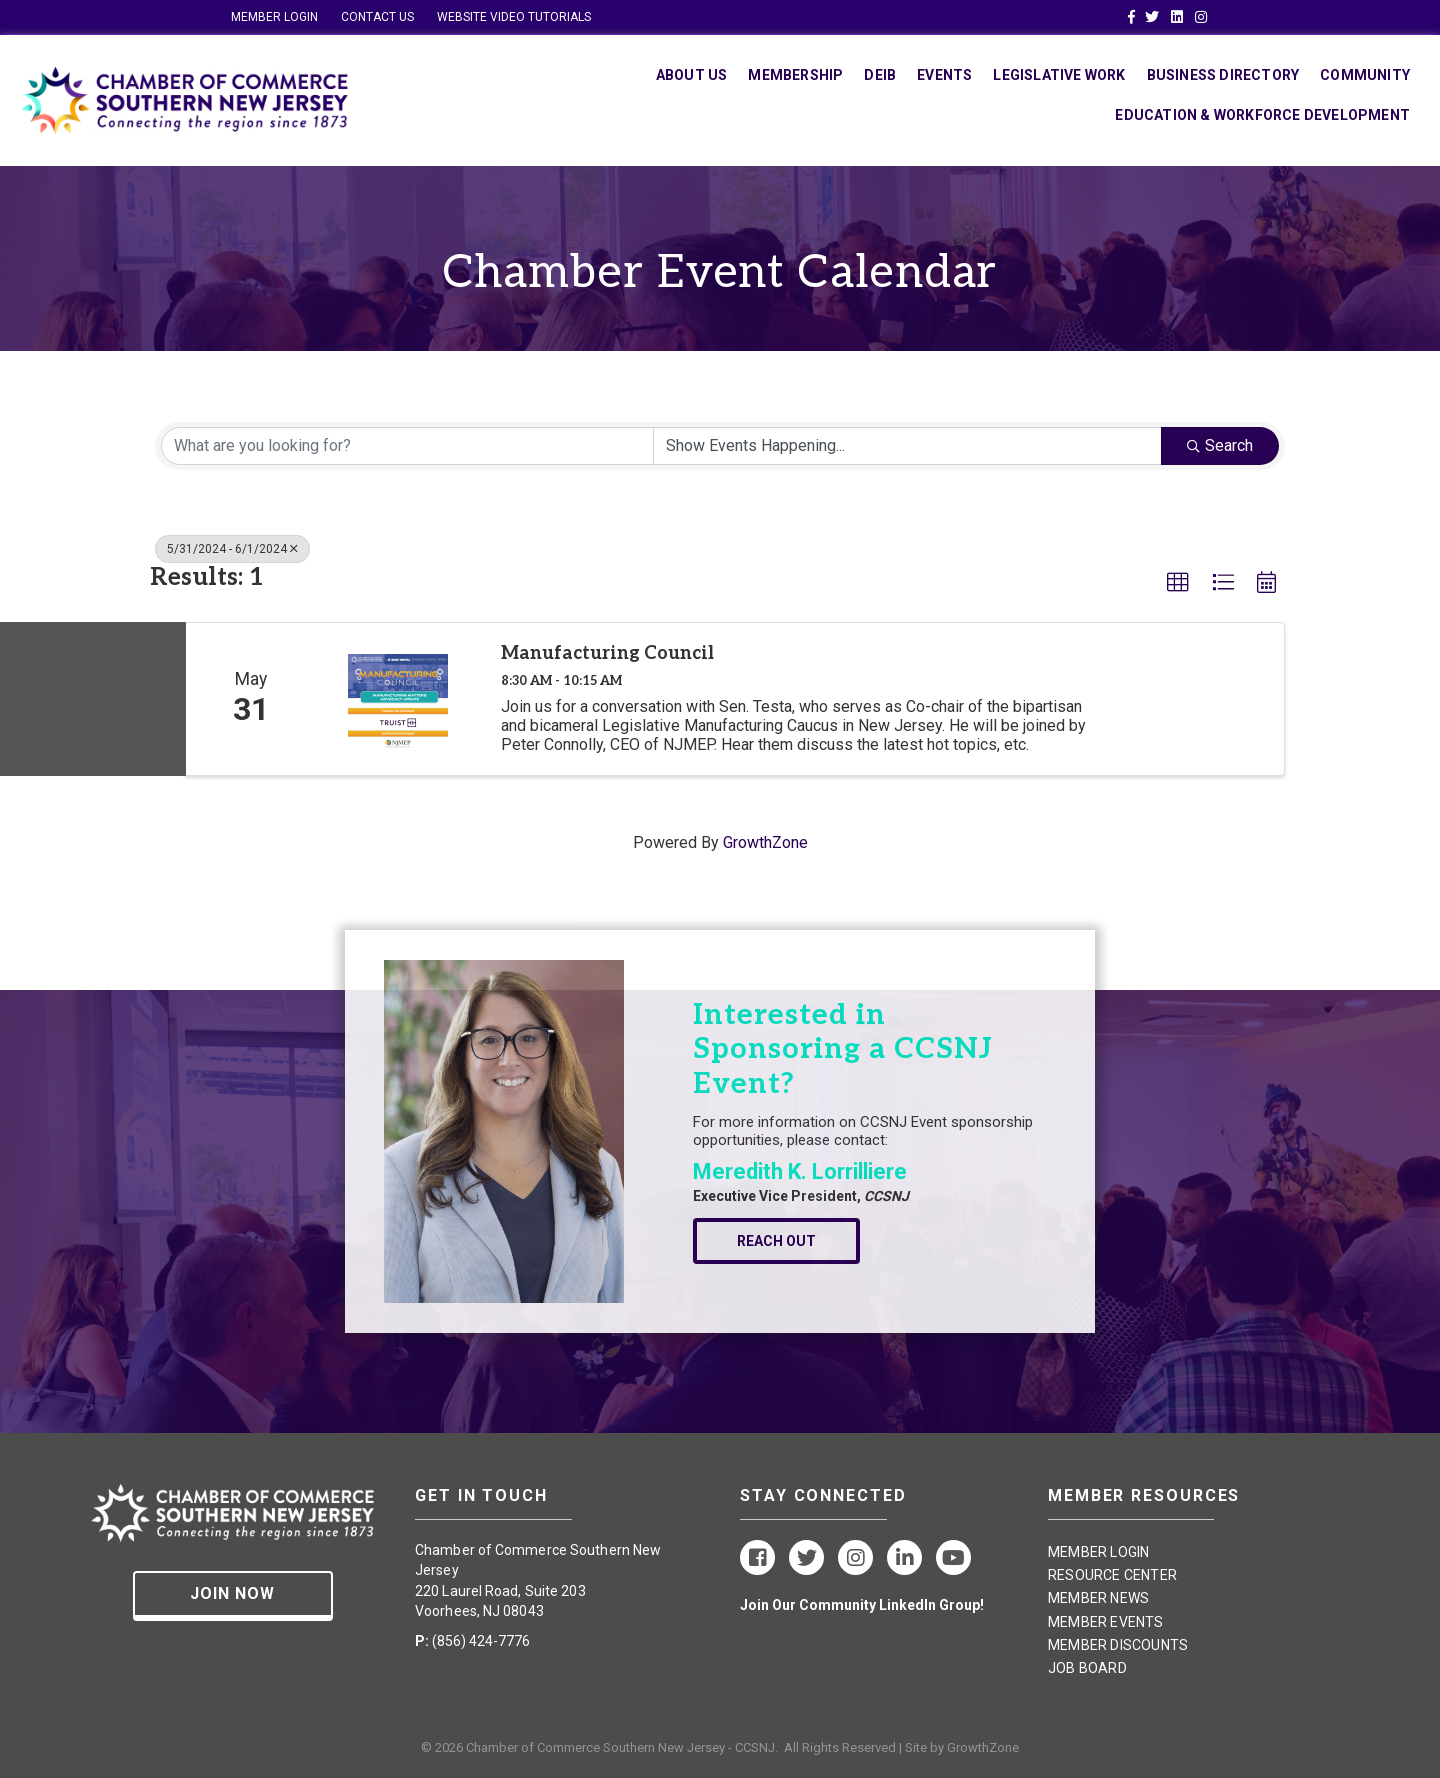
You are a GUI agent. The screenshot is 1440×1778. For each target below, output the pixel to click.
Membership (795, 75)
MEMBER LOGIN (274, 17)
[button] (1178, 583)
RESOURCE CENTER (1112, 1575)
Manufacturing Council (607, 653)
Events (944, 75)
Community (1365, 75)
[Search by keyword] (407, 446)
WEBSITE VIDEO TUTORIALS (514, 17)
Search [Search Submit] (1220, 445)
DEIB (880, 75)
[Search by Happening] (907, 446)
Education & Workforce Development (1262, 115)
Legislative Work (1059, 75)
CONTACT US (377, 17)
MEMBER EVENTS (1106, 1622)
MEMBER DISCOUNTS (1118, 1645)
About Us (692, 75)
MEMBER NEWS (1098, 1598)
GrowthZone (765, 842)
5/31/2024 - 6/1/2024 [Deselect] (232, 549)
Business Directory (1223, 75)
